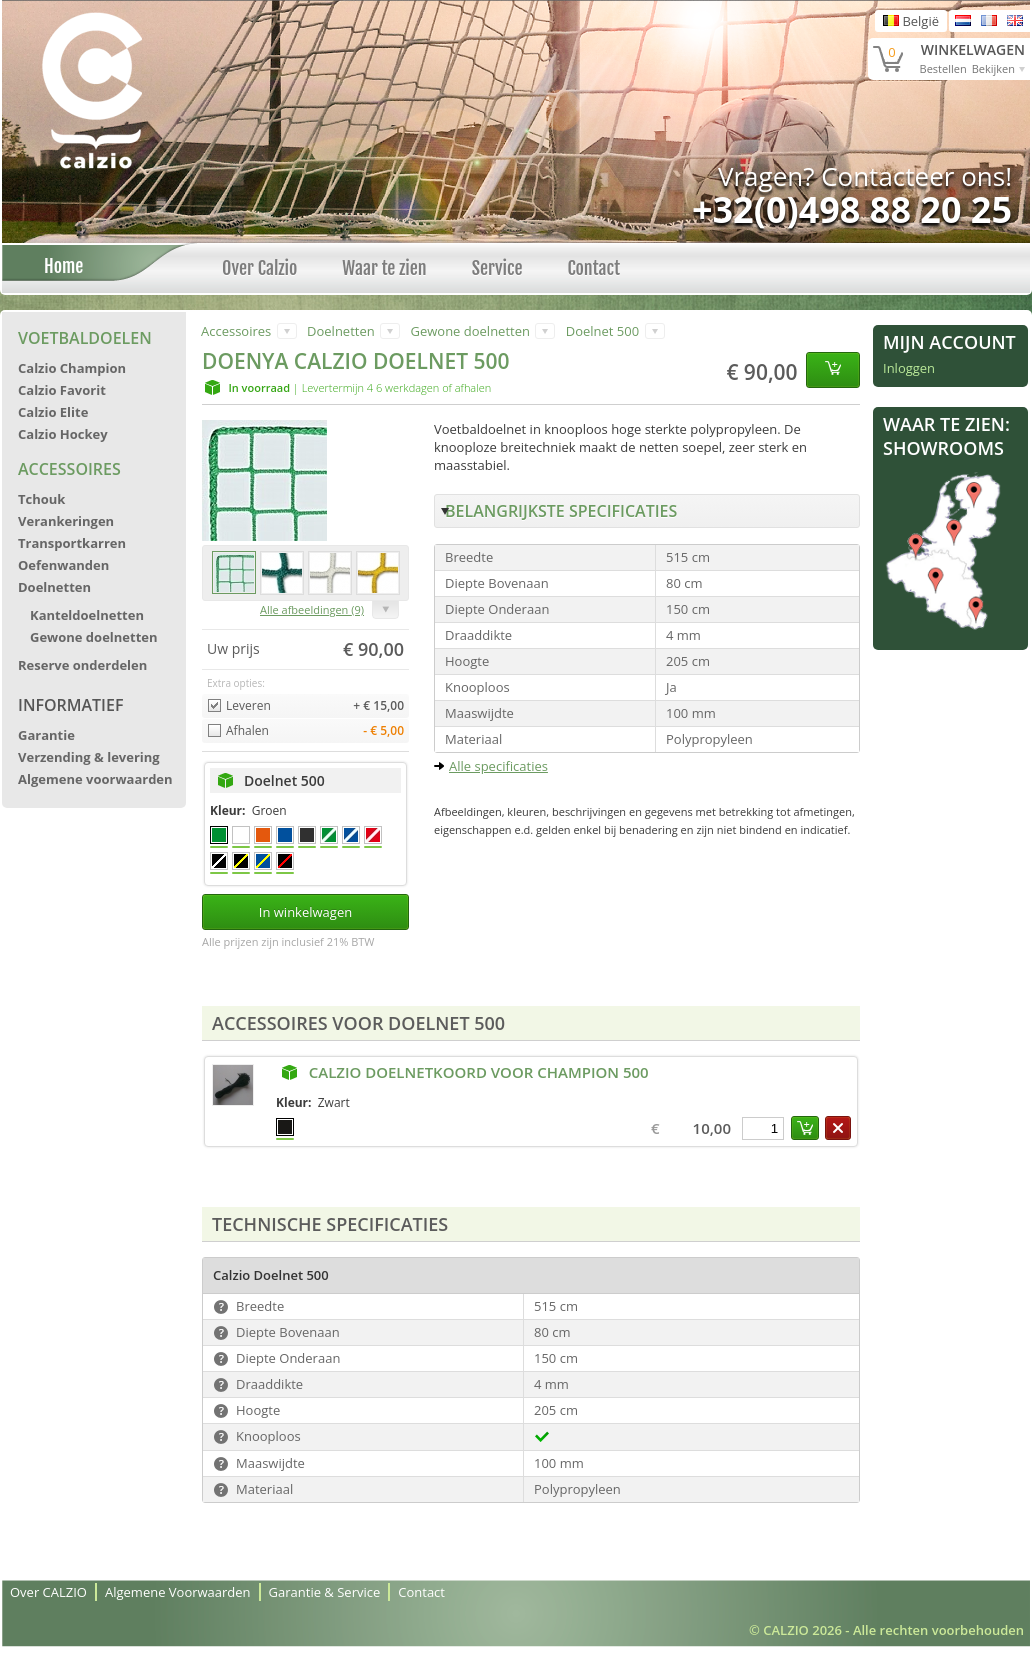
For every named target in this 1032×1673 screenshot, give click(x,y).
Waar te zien (384, 268)
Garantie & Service (325, 1592)
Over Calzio (259, 268)
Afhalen (247, 730)
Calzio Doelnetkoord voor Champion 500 (479, 1072)
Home (58, 266)
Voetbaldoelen (85, 338)
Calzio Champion (72, 368)
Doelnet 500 (602, 331)
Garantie (46, 735)
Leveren (248, 705)
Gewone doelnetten (94, 637)
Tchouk (41, 499)
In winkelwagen (305, 912)
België (911, 21)
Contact (593, 268)
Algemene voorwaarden (95, 779)
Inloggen (909, 368)
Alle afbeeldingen (312, 609)
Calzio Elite (53, 412)
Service (497, 268)
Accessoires (69, 469)
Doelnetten (54, 587)
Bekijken (993, 68)
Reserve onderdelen (82, 665)
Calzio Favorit (62, 390)
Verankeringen (66, 521)
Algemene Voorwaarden (178, 1592)
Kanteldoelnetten (87, 615)
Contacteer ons (913, 176)
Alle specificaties (498, 766)
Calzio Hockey (63, 434)
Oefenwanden (63, 565)
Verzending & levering (89, 757)
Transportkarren (72, 543)
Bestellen (943, 68)
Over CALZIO (48, 1592)
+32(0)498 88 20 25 (852, 209)
